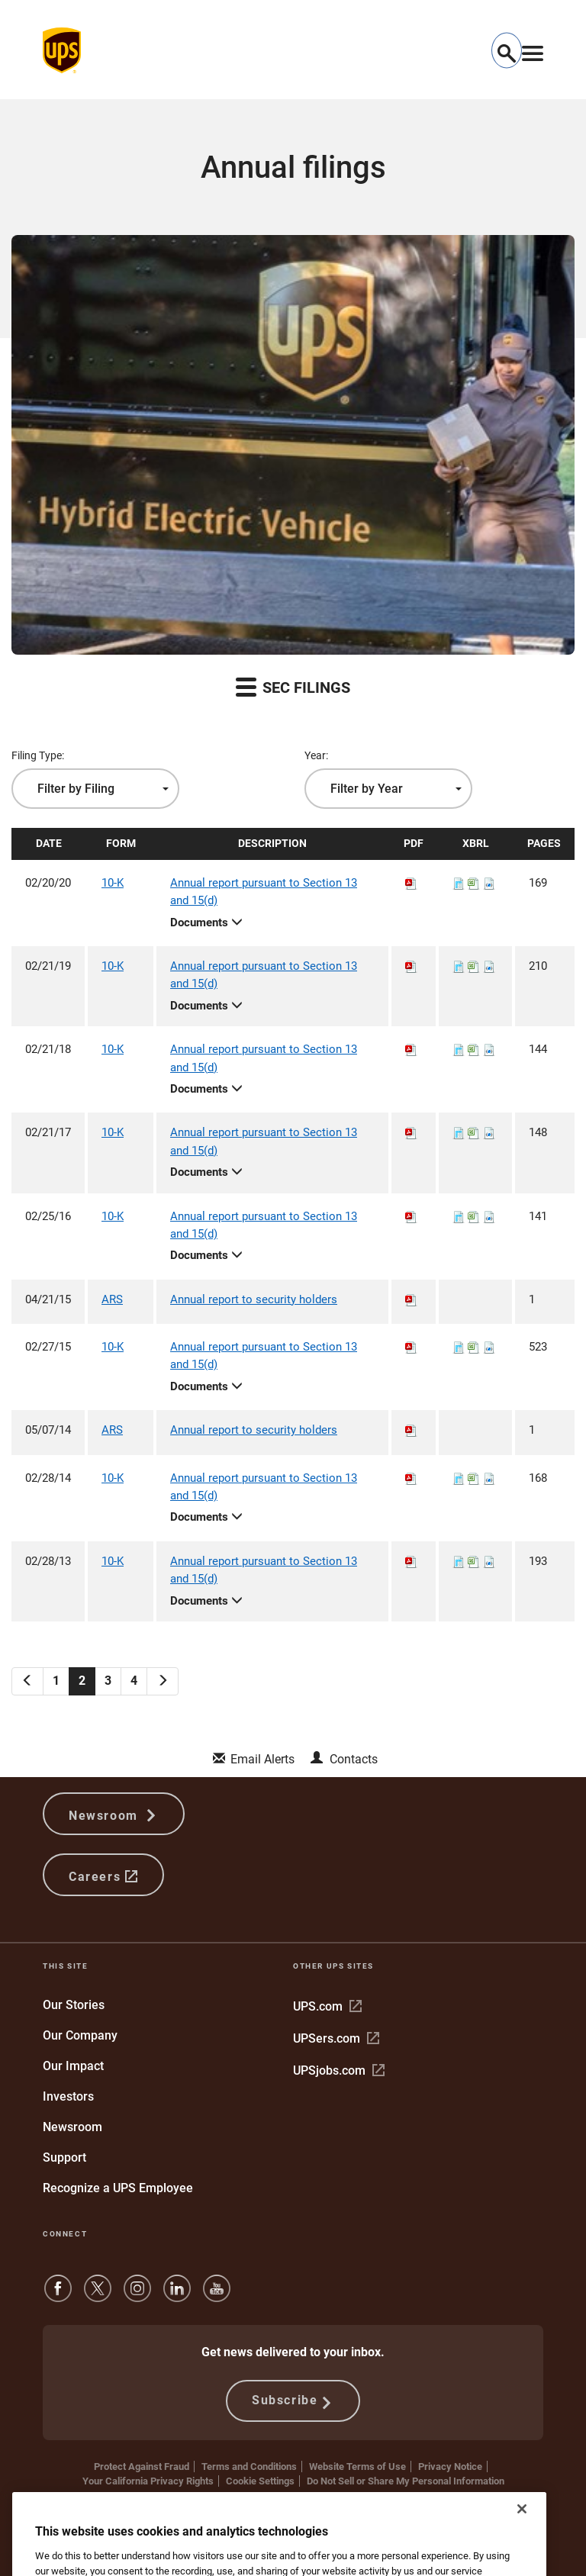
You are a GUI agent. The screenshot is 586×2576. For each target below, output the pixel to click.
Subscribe (293, 2401)
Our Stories (74, 2005)
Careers (103, 1875)
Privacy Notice (450, 2466)
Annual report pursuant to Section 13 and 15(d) (263, 891)
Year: (316, 755)
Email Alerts (262, 1759)
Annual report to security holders (253, 1299)
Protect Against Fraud (141, 2466)
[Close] (522, 2559)
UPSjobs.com (339, 2070)
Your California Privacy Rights (148, 2481)
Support (64, 2157)
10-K (112, 883)
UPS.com (327, 2006)
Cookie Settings (260, 2481)
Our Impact (73, 2066)
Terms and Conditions (249, 2466)
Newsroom (114, 1814)
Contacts (354, 1759)
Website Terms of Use (357, 2466)
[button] (506, 51)
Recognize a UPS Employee (118, 2188)
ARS (112, 1299)
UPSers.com (336, 2038)
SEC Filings (293, 686)
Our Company (80, 2035)
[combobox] (95, 788)
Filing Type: (37, 755)
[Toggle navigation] (532, 50)
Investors (68, 2096)
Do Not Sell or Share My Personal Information (405, 2481)
